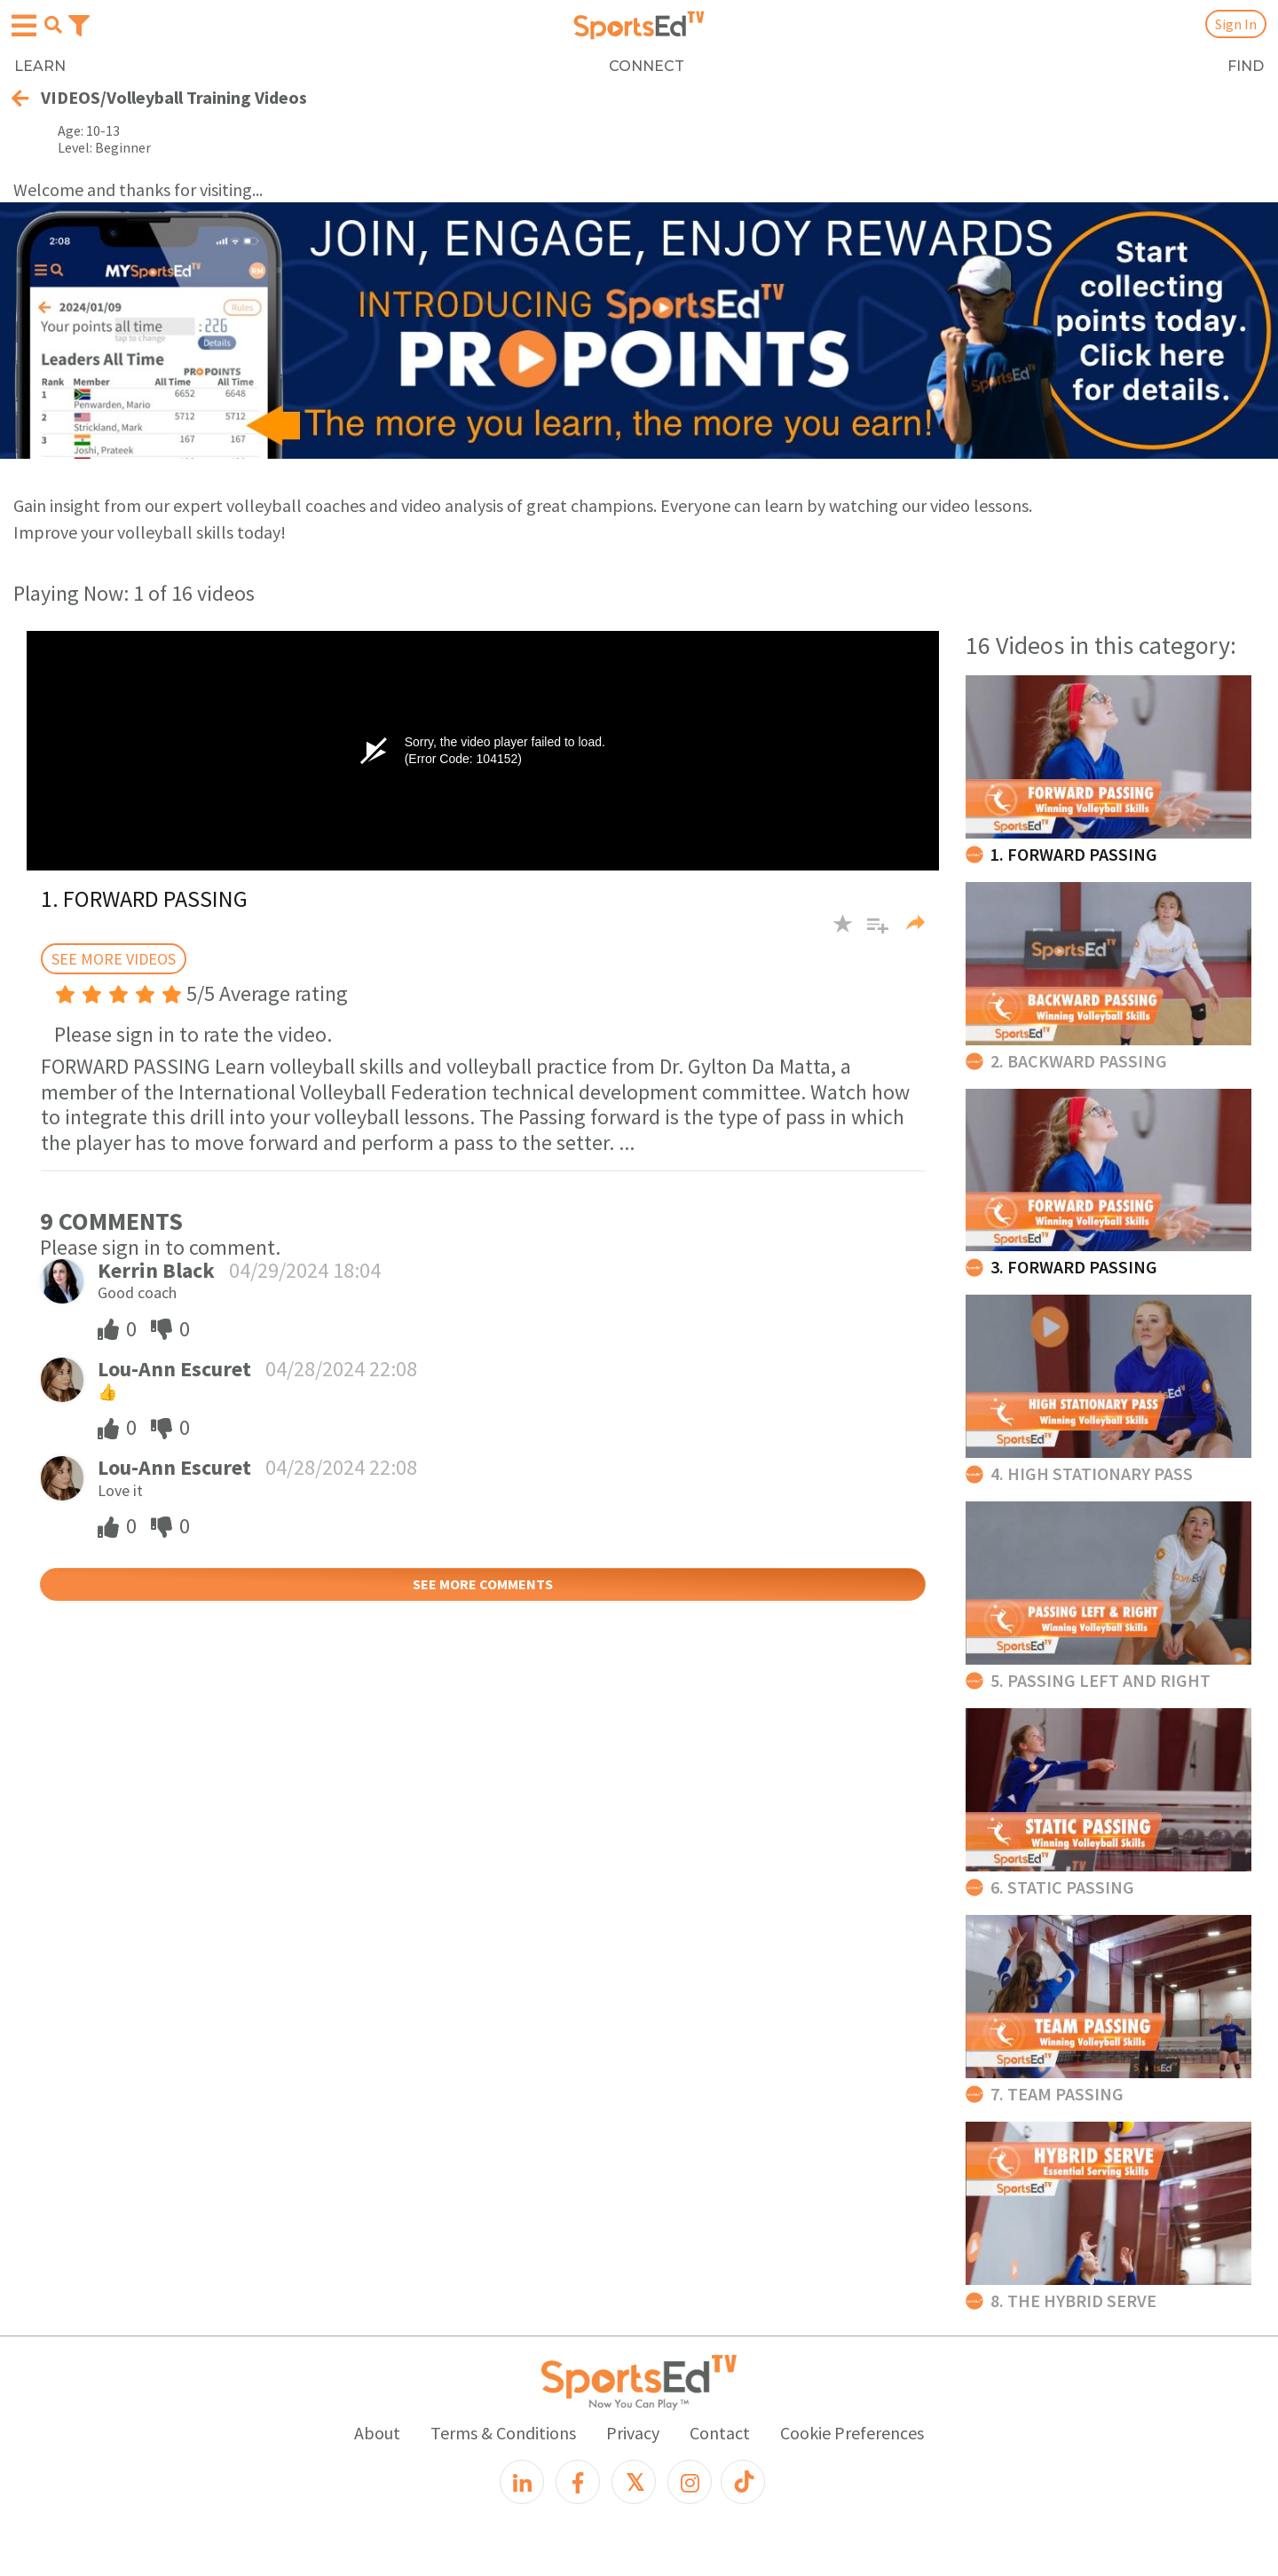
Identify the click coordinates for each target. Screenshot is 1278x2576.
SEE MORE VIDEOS (113, 959)
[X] (633, 2482)
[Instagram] (689, 2482)
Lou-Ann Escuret (174, 1369)
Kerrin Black (156, 1270)
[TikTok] (743, 2482)
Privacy (632, 2433)
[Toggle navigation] (79, 24)
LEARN (40, 66)
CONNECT (646, 66)
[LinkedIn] (521, 2482)
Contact (720, 2433)
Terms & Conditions (503, 2433)
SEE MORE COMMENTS (483, 1584)
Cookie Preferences (852, 2433)
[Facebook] (577, 2482)
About (377, 2433)
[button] (871, 932)
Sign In (1236, 24)
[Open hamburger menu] (24, 26)
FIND (1245, 66)
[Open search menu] (53, 25)
